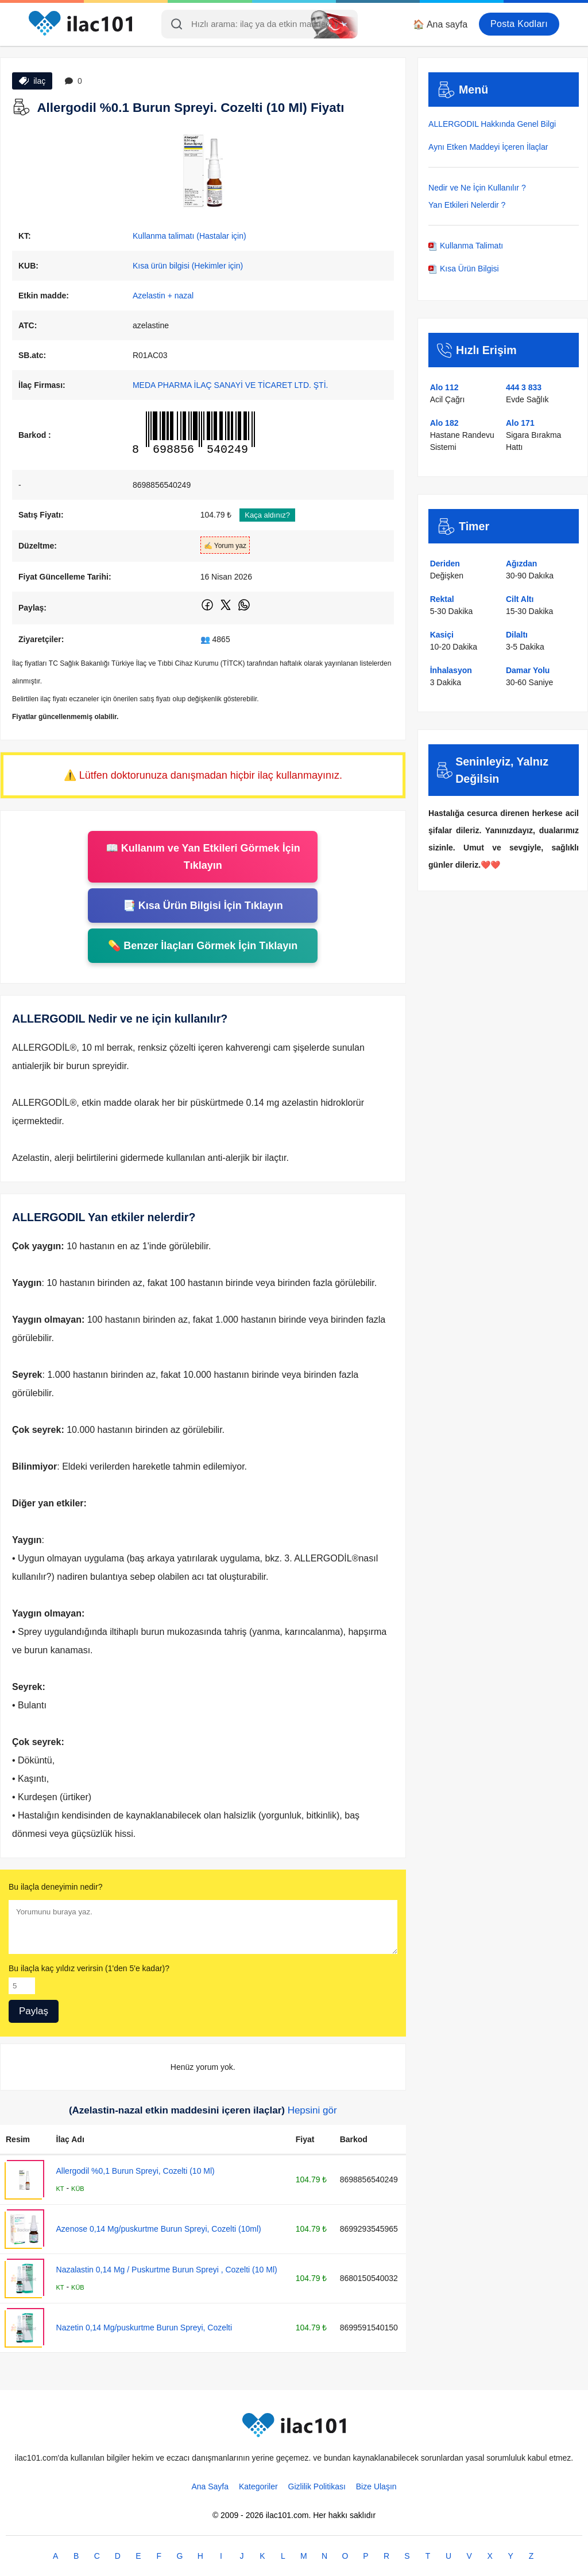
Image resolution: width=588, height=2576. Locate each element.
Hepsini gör (312, 2110)
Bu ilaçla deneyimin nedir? (55, 1886)
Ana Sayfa (210, 2486)
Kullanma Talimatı (465, 245)
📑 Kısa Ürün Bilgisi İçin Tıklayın (203, 905)
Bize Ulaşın (376, 2486)
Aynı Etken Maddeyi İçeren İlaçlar (488, 146)
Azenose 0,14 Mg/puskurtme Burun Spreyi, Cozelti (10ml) (158, 2228)
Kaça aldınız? (267, 515)
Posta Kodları (519, 24)
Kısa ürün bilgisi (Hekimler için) (188, 265)
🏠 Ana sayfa (440, 24)
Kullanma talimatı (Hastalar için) (189, 235)
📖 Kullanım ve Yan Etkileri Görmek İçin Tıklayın (203, 856)
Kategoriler (258, 2486)
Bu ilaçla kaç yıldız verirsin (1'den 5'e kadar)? (89, 1968)
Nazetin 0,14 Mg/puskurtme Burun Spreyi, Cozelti (144, 2327)
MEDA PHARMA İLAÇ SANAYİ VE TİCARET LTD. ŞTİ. (230, 385)
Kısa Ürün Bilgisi (463, 268)
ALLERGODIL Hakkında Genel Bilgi (492, 124)
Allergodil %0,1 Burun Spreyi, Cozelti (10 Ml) (135, 2170)
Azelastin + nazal (163, 295)
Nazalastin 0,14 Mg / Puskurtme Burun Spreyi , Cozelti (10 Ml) (166, 2269)
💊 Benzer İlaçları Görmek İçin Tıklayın (202, 945)
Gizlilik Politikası (317, 2486)
